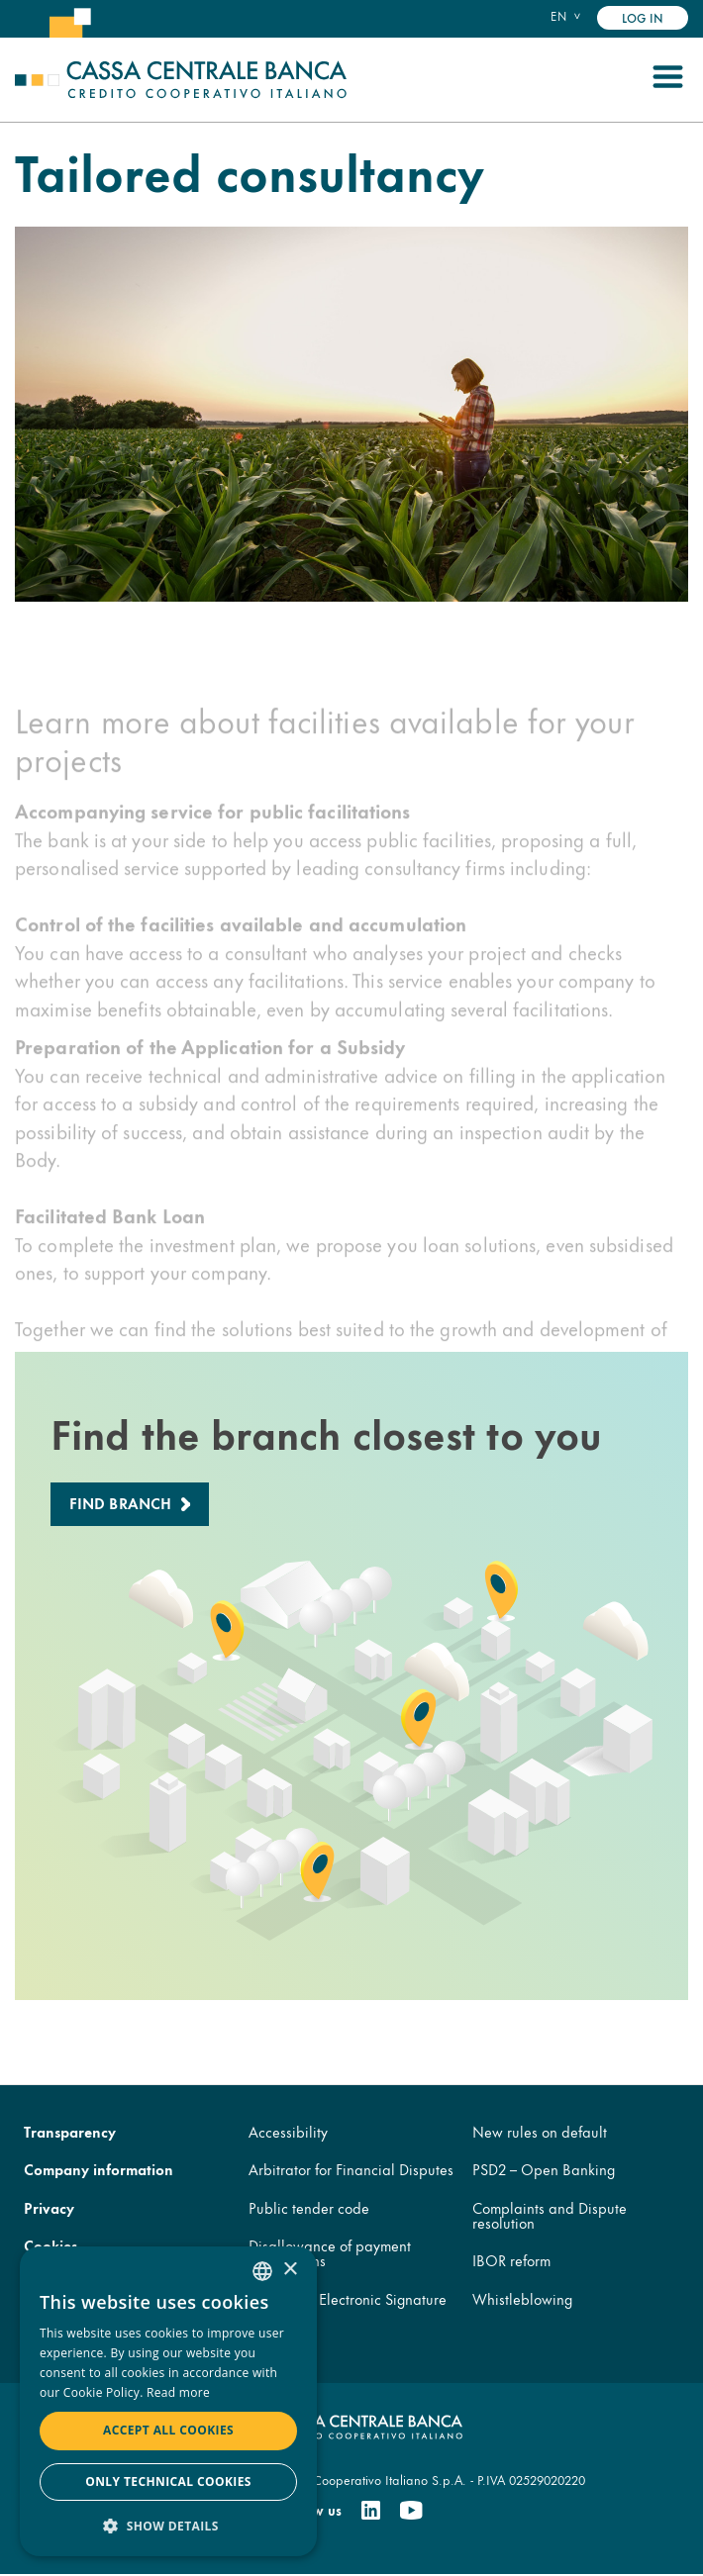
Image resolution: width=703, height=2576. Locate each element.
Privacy (49, 2207)
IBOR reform (511, 2260)
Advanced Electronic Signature (348, 2298)
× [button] (289, 2269)
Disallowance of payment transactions (330, 2253)
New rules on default (539, 2131)
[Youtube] (411, 2511)
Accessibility (288, 2131)
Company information (98, 2169)
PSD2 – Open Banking (543, 2169)
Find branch (121, 1502)
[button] (168, 2525)
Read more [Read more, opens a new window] (178, 2392)
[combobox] (262, 2271)
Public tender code (309, 2207)
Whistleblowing (522, 2298)
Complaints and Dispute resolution (549, 2215)
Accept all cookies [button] (168, 2430)
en (558, 16)
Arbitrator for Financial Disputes (351, 2169)
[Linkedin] (370, 2511)
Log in (642, 17)
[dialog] (168, 2401)
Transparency (70, 2131)
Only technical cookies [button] (168, 2481)
